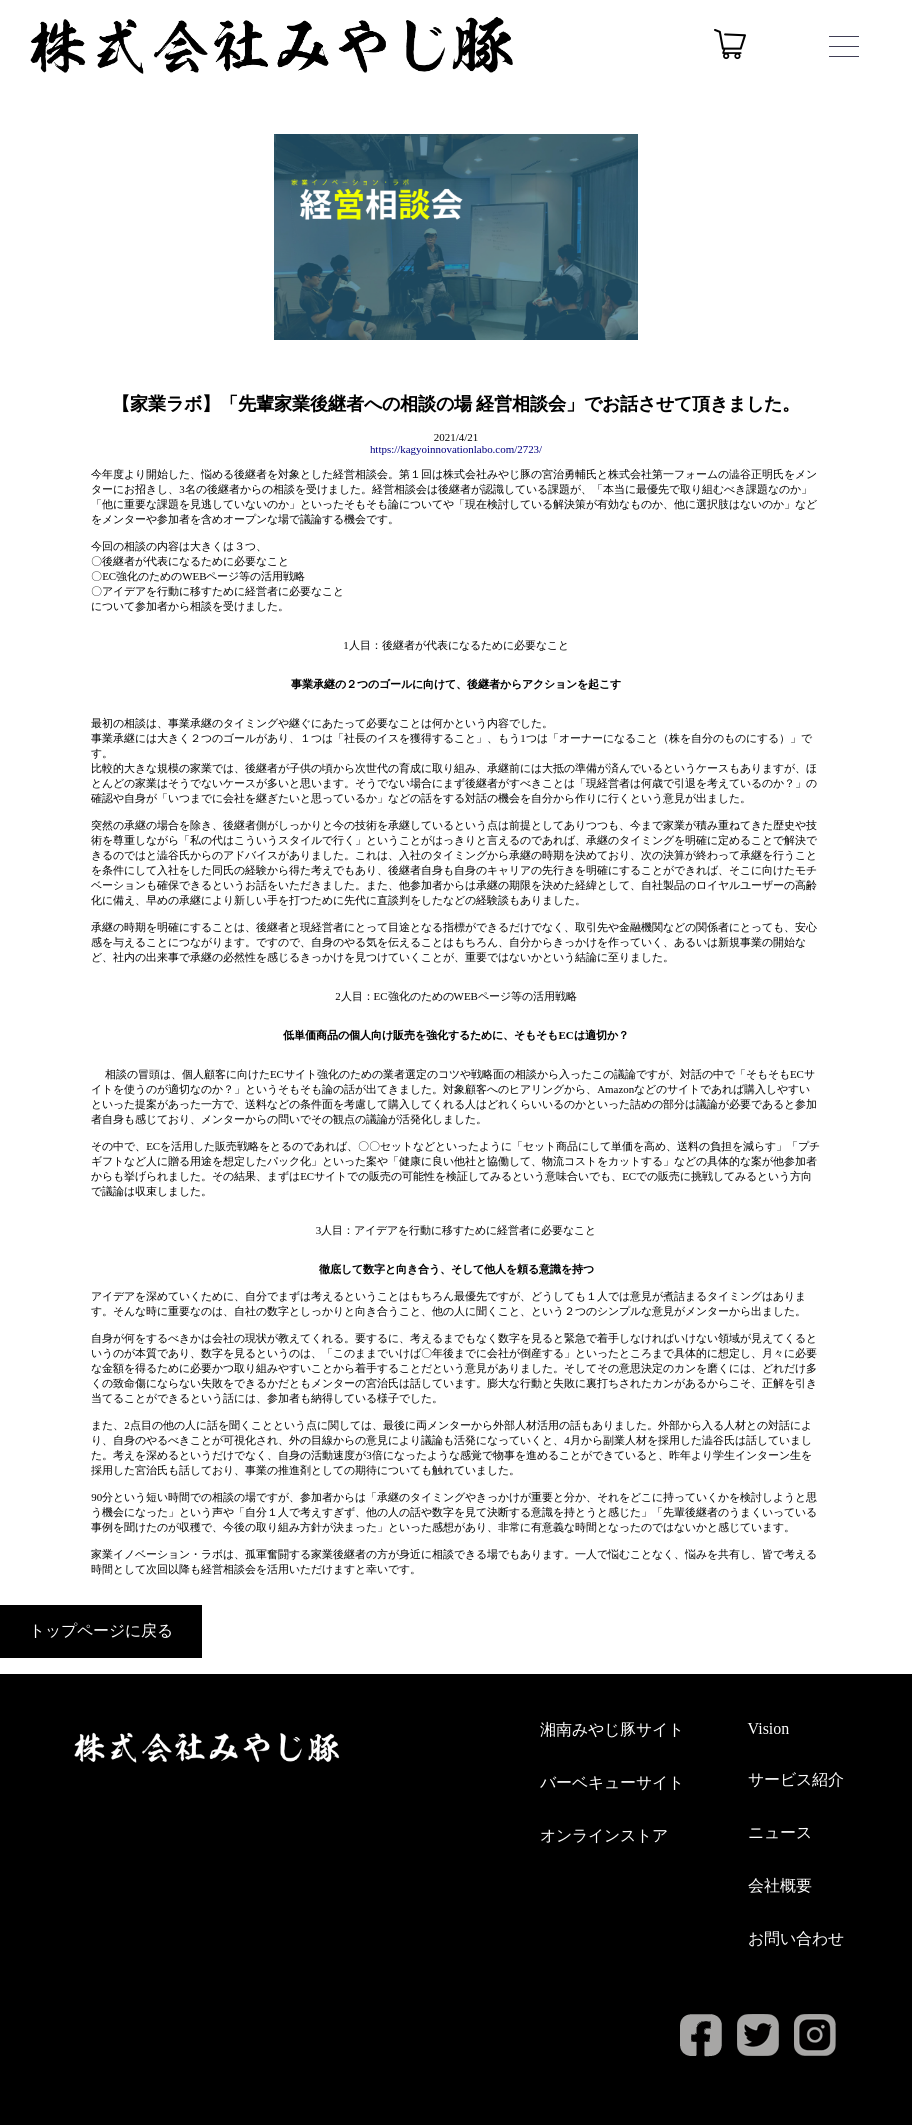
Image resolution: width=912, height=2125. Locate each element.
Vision (769, 1728)
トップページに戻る (101, 1630)
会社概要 (780, 1885)
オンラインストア (604, 1835)
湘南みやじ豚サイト (612, 1729)
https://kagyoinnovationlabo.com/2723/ (456, 449)
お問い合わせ (796, 1938)
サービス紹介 (796, 1779)
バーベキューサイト (612, 1782)
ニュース (780, 1832)
